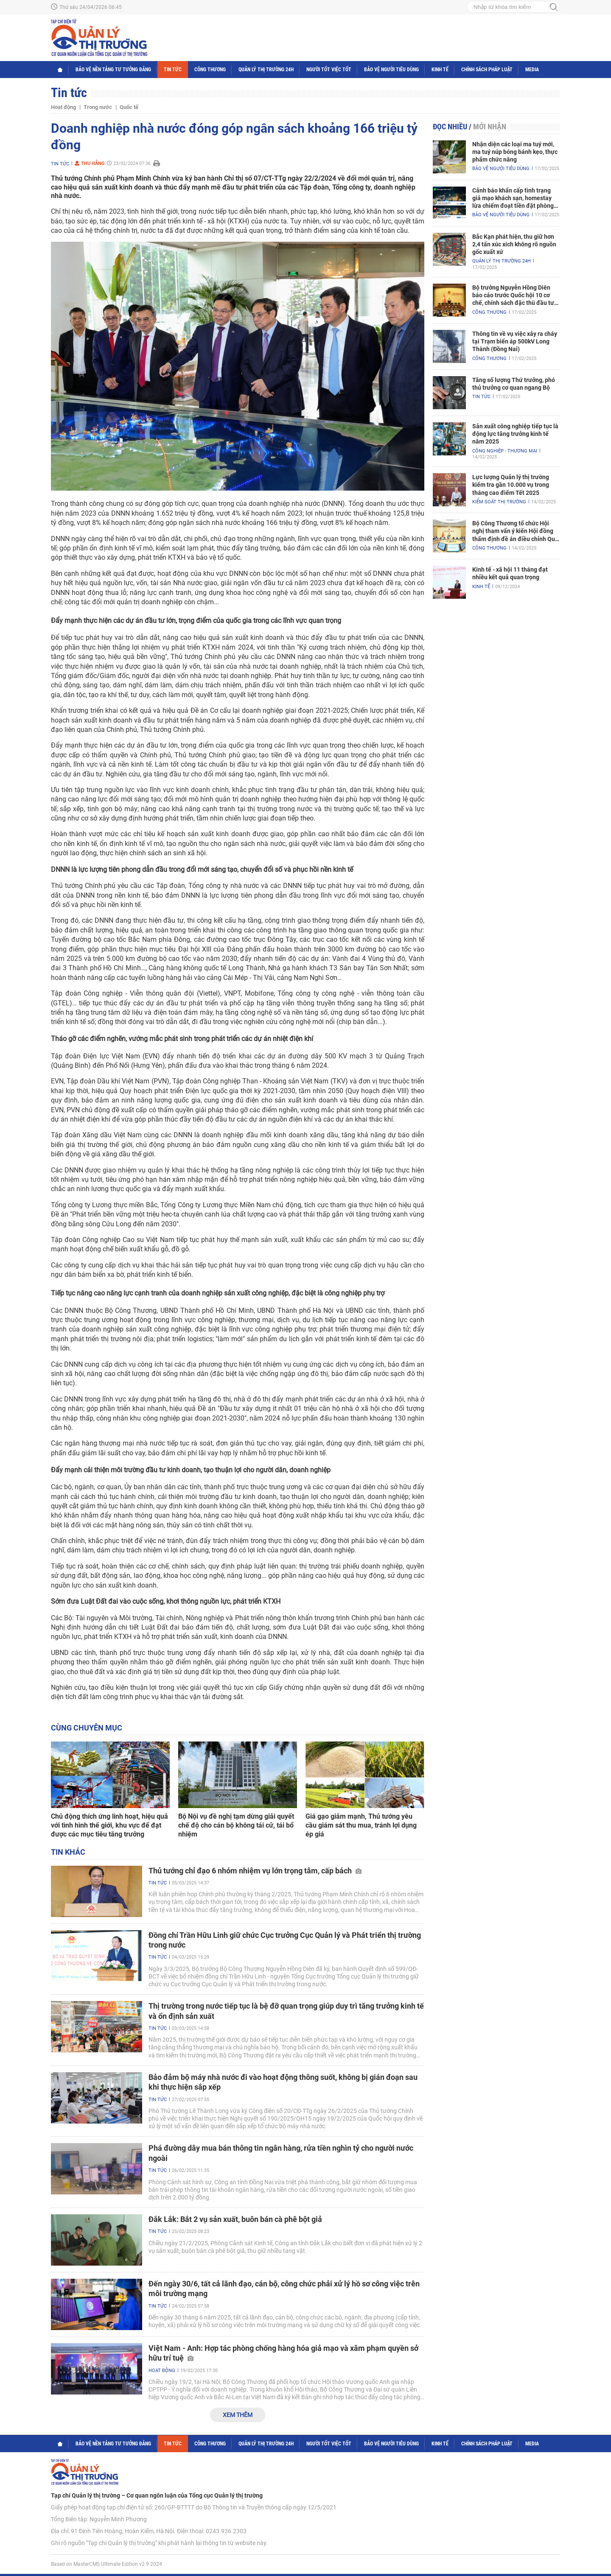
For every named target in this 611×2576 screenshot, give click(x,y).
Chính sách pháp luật (487, 70)
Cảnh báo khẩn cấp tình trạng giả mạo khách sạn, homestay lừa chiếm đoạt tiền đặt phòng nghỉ (513, 198)
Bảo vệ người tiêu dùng (391, 70)
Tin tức (173, 70)
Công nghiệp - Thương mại (504, 451)
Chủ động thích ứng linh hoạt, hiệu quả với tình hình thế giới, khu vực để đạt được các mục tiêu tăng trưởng (109, 1825)
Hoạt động (63, 107)
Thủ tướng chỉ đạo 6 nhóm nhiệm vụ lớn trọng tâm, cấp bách (255, 1870)
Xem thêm (237, 2414)
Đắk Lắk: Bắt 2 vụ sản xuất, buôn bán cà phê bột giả (235, 2219)
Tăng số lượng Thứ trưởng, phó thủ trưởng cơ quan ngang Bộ (513, 384)
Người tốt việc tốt (328, 70)
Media (532, 70)
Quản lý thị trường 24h (266, 70)
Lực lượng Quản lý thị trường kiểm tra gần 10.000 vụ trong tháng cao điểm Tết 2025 (510, 485)
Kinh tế (440, 70)
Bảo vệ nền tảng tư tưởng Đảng (113, 70)
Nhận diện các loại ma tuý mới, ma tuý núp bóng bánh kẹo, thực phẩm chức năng (515, 152)
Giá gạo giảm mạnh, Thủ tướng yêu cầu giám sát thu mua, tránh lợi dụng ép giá (361, 1825)
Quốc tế (129, 107)
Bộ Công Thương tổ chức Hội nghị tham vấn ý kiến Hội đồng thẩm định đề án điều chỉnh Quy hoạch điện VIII (515, 531)
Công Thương (210, 70)
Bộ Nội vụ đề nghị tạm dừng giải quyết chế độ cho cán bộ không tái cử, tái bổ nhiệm (236, 1825)
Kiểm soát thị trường (499, 502)
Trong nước (98, 107)
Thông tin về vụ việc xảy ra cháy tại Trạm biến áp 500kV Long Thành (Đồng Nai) (514, 341)
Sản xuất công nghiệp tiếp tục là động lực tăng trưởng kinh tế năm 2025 (515, 434)
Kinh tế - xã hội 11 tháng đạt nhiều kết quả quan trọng (510, 573)
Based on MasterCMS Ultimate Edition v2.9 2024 (106, 2564)
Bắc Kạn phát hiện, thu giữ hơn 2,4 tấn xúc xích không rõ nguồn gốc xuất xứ (514, 244)
